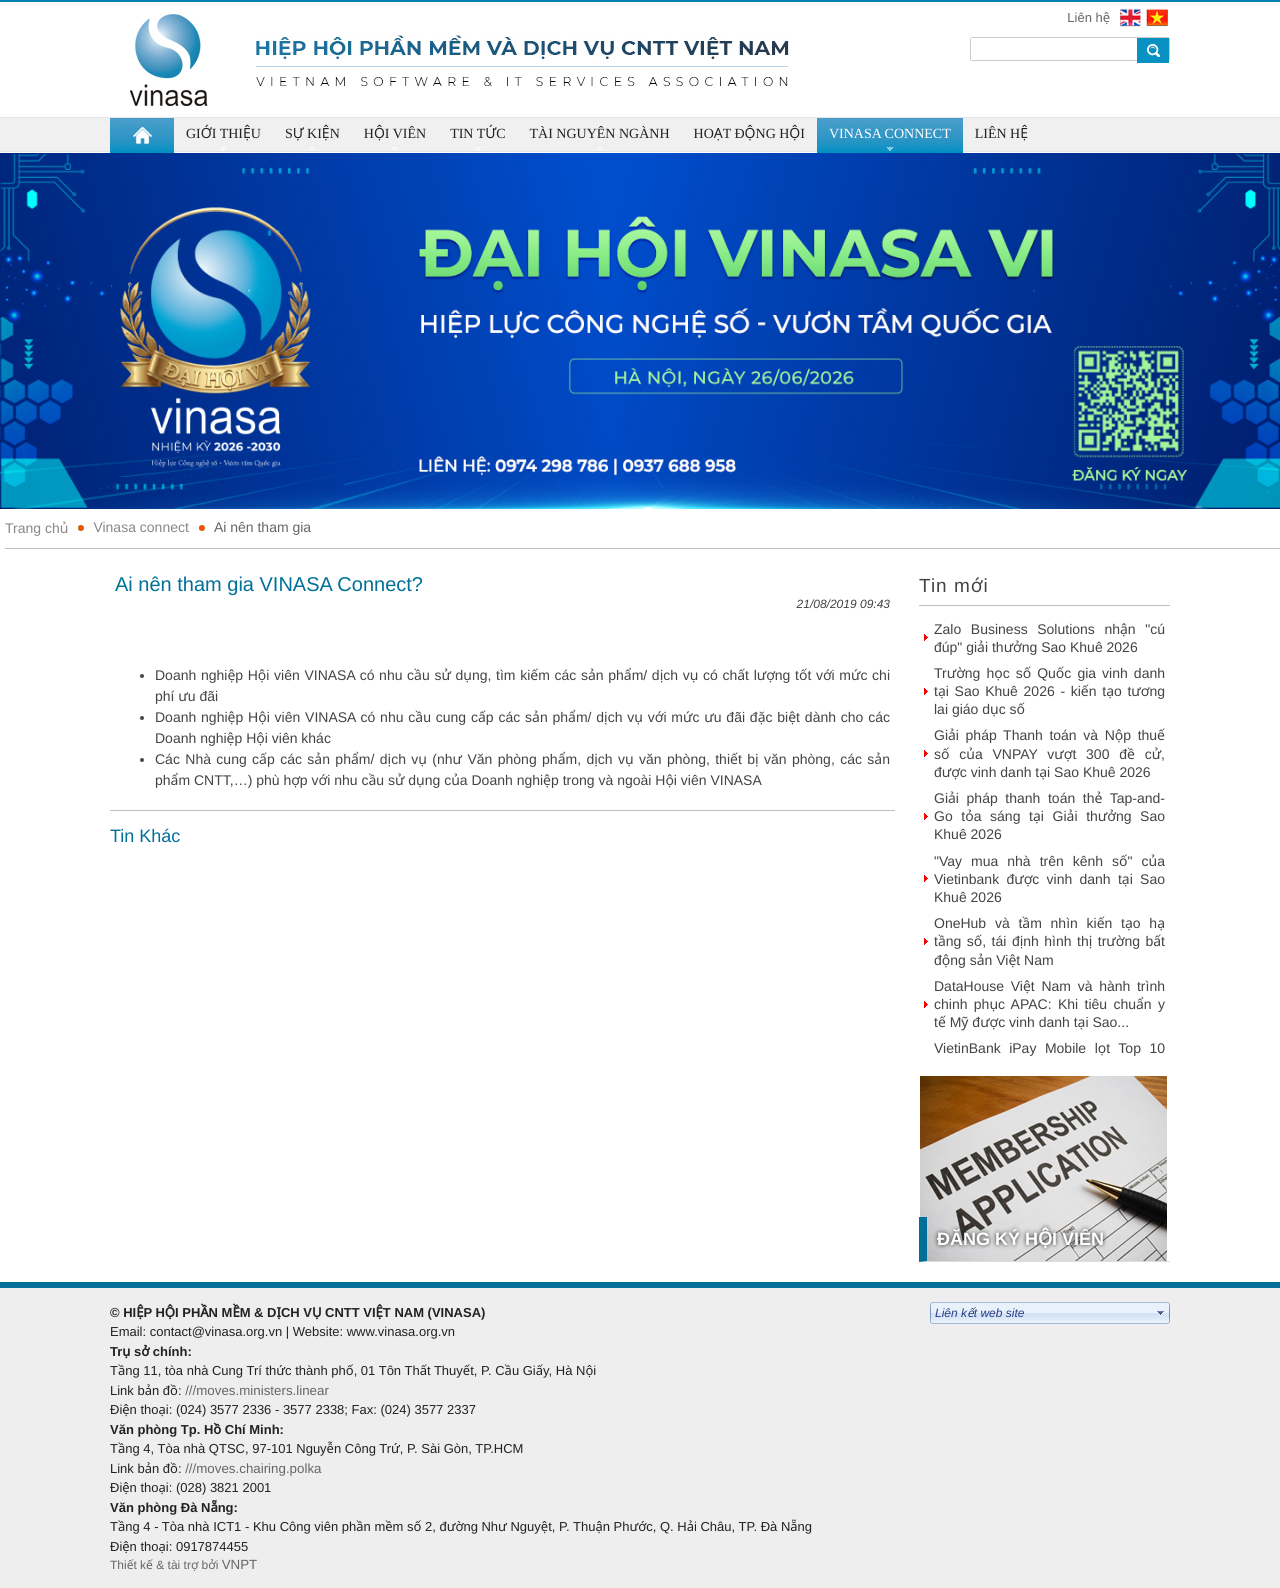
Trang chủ (36, 528)
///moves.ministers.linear (257, 1390)
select (1161, 1313)
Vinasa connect (140, 527)
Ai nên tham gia (262, 527)
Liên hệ (1090, 17)
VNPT (241, 1564)
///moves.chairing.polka (253, 1468)
